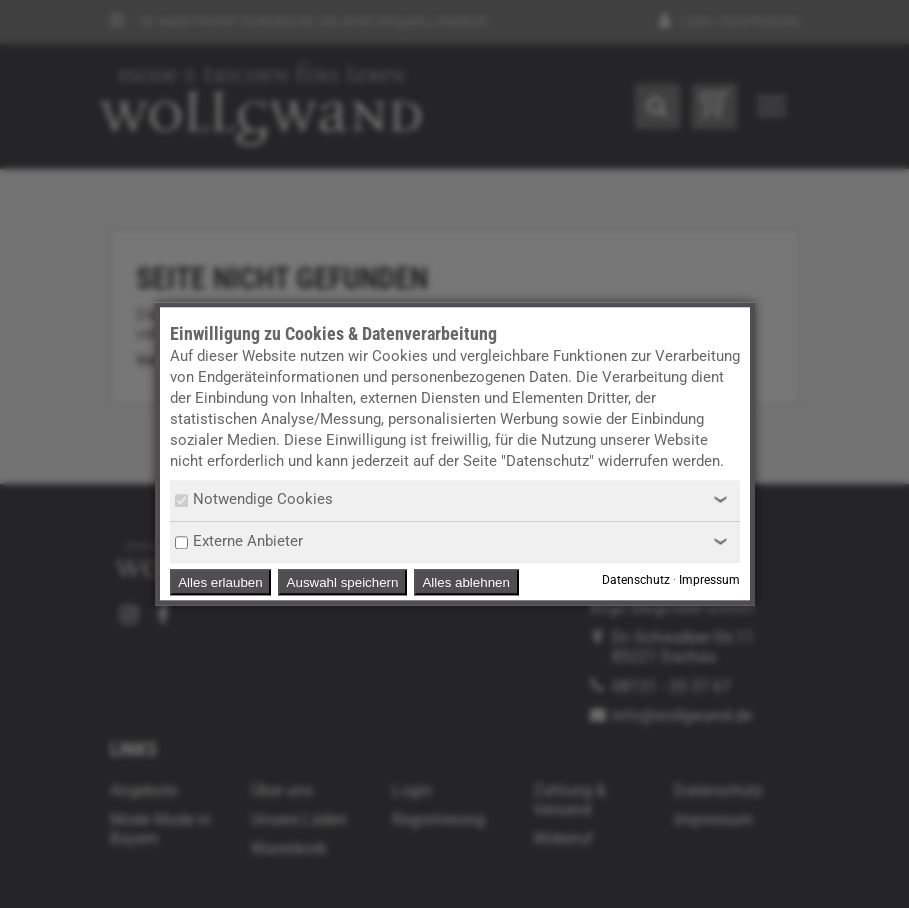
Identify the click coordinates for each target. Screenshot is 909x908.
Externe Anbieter (239, 541)
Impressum (709, 581)
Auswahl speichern (343, 582)
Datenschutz (636, 581)
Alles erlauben (220, 582)
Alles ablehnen (465, 582)
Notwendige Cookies (254, 499)
